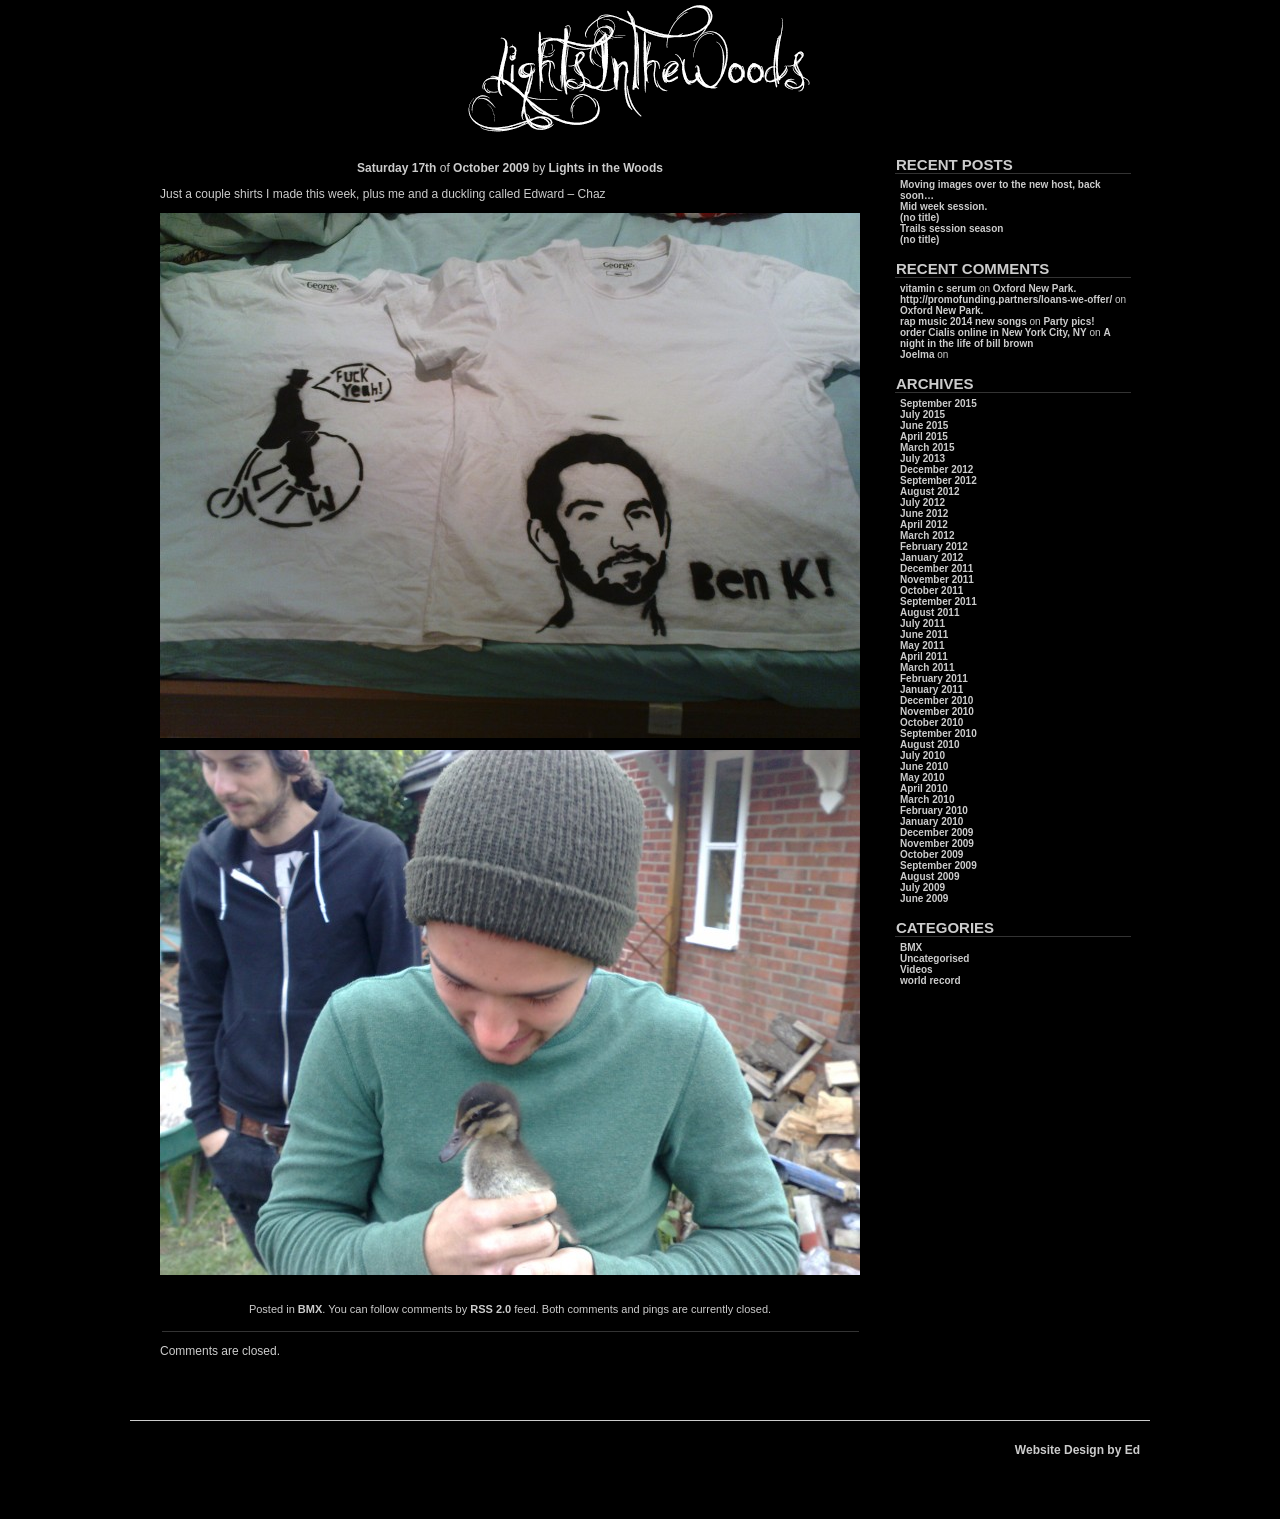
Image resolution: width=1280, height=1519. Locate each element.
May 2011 (922, 645)
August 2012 (929, 491)
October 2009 (931, 854)
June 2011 (924, 634)
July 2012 (922, 502)
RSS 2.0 (490, 1309)
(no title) (919, 217)
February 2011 (934, 678)
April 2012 (924, 524)
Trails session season (951, 228)
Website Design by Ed (1077, 1450)
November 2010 (937, 711)
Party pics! (1068, 321)
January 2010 (931, 821)
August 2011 (929, 612)
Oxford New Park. (1034, 288)
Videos (916, 969)
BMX (310, 1309)
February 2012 (934, 546)
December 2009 (936, 832)
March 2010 (927, 799)
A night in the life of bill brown (1005, 338)
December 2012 (936, 469)
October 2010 (931, 722)
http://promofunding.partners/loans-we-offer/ (1006, 299)
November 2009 (937, 843)
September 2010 (938, 733)
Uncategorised (934, 958)
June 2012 (924, 513)
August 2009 (929, 876)
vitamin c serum (938, 288)
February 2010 (934, 810)
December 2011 (936, 568)
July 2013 (922, 458)
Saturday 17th (396, 168)
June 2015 (924, 425)
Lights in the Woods (606, 168)
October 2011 (931, 590)
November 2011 (937, 579)
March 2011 (927, 667)
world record (930, 980)
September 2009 (938, 865)
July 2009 (922, 887)
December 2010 (936, 700)
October (476, 168)
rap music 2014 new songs (963, 321)
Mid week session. (943, 206)
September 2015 (938, 403)
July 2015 (922, 414)
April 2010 (924, 788)
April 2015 (924, 436)
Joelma (917, 354)
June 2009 (924, 898)
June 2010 (924, 766)
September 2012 (938, 480)
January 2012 (931, 557)
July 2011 (922, 623)
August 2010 (929, 744)
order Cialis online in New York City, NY (993, 332)
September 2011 (938, 601)
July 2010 (922, 755)
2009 (517, 168)
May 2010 (922, 777)
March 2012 (927, 535)
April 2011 (924, 656)
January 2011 (931, 689)
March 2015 (927, 447)
